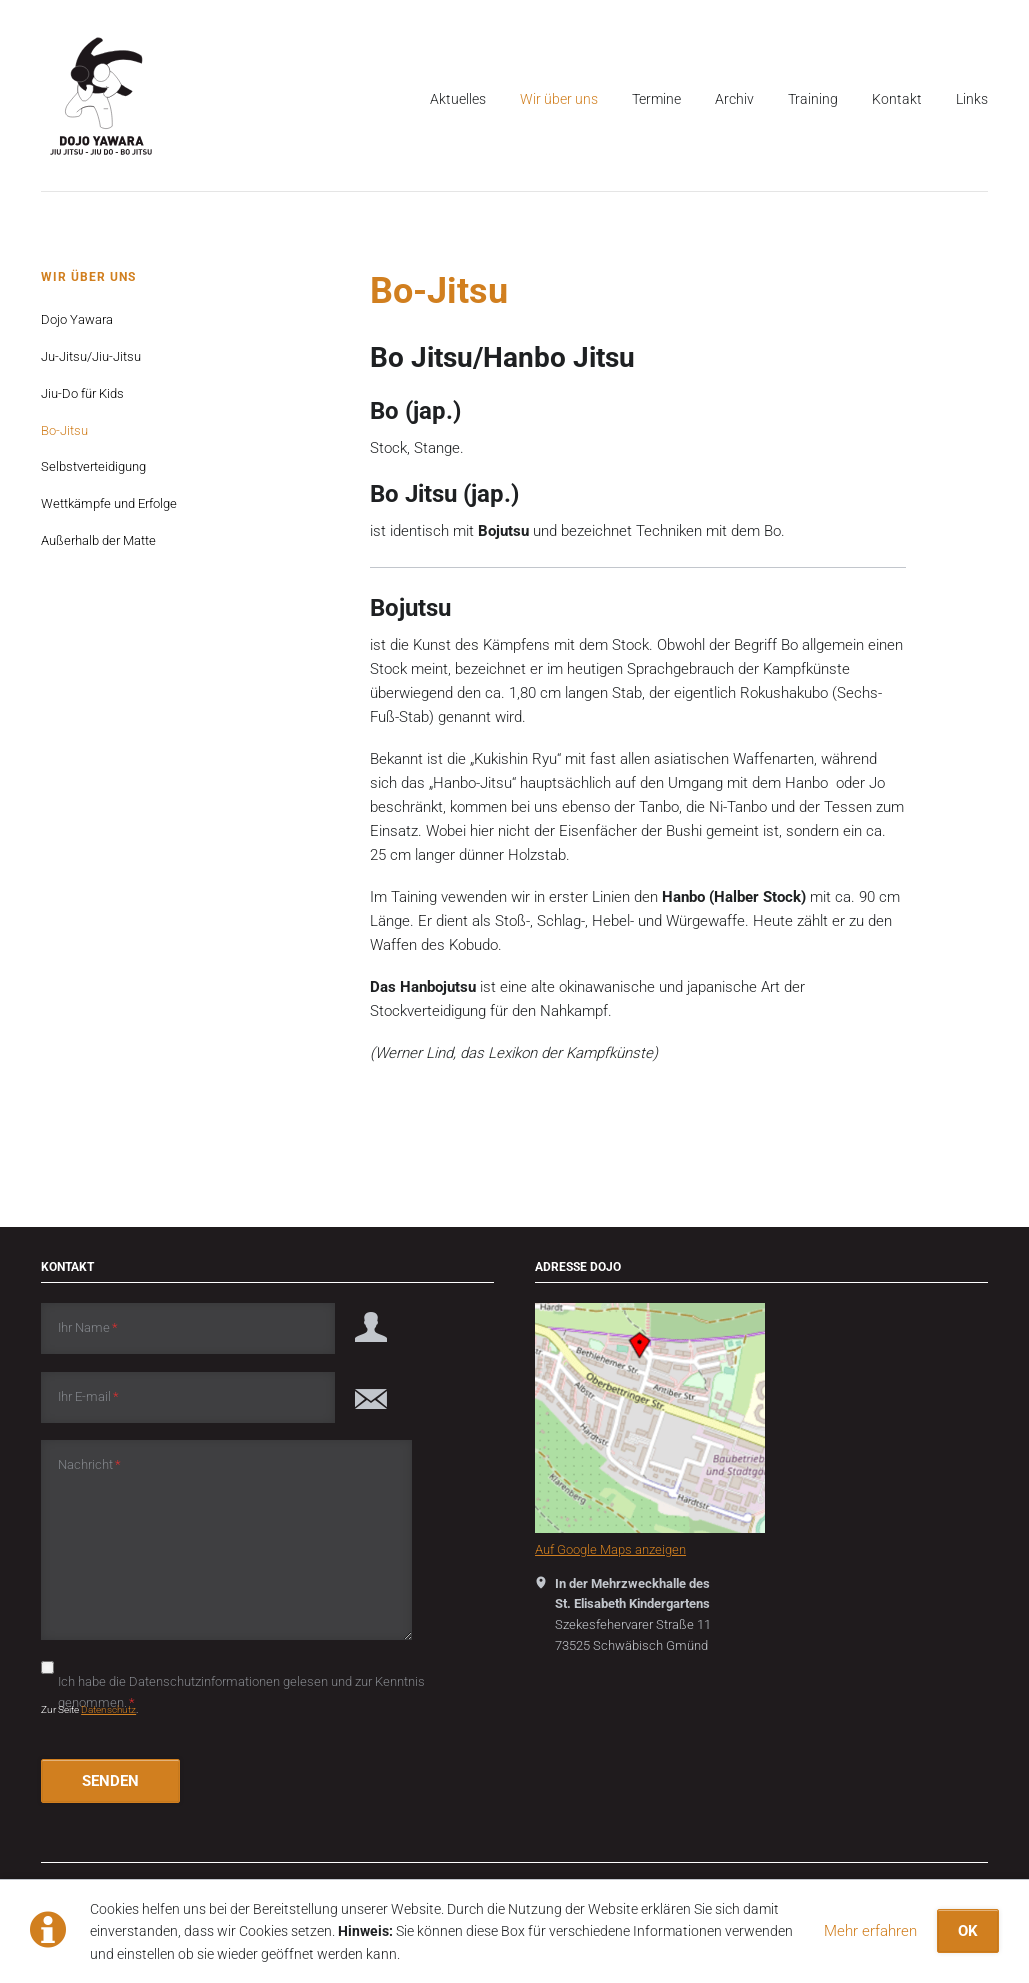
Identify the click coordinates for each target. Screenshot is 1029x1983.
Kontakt (897, 99)
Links (972, 99)
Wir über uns (559, 99)
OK (968, 1931)
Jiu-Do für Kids (82, 393)
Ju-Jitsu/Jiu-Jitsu (91, 356)
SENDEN (110, 1781)
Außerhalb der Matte (98, 540)
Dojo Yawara (77, 319)
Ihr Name (88, 1326)
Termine (656, 99)
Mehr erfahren (870, 1931)
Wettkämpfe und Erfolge (109, 503)
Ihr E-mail (88, 1395)
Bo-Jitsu (64, 430)
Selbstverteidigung (93, 466)
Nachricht (89, 1463)
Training (813, 99)
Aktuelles (458, 99)
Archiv (734, 99)
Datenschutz (108, 1709)
